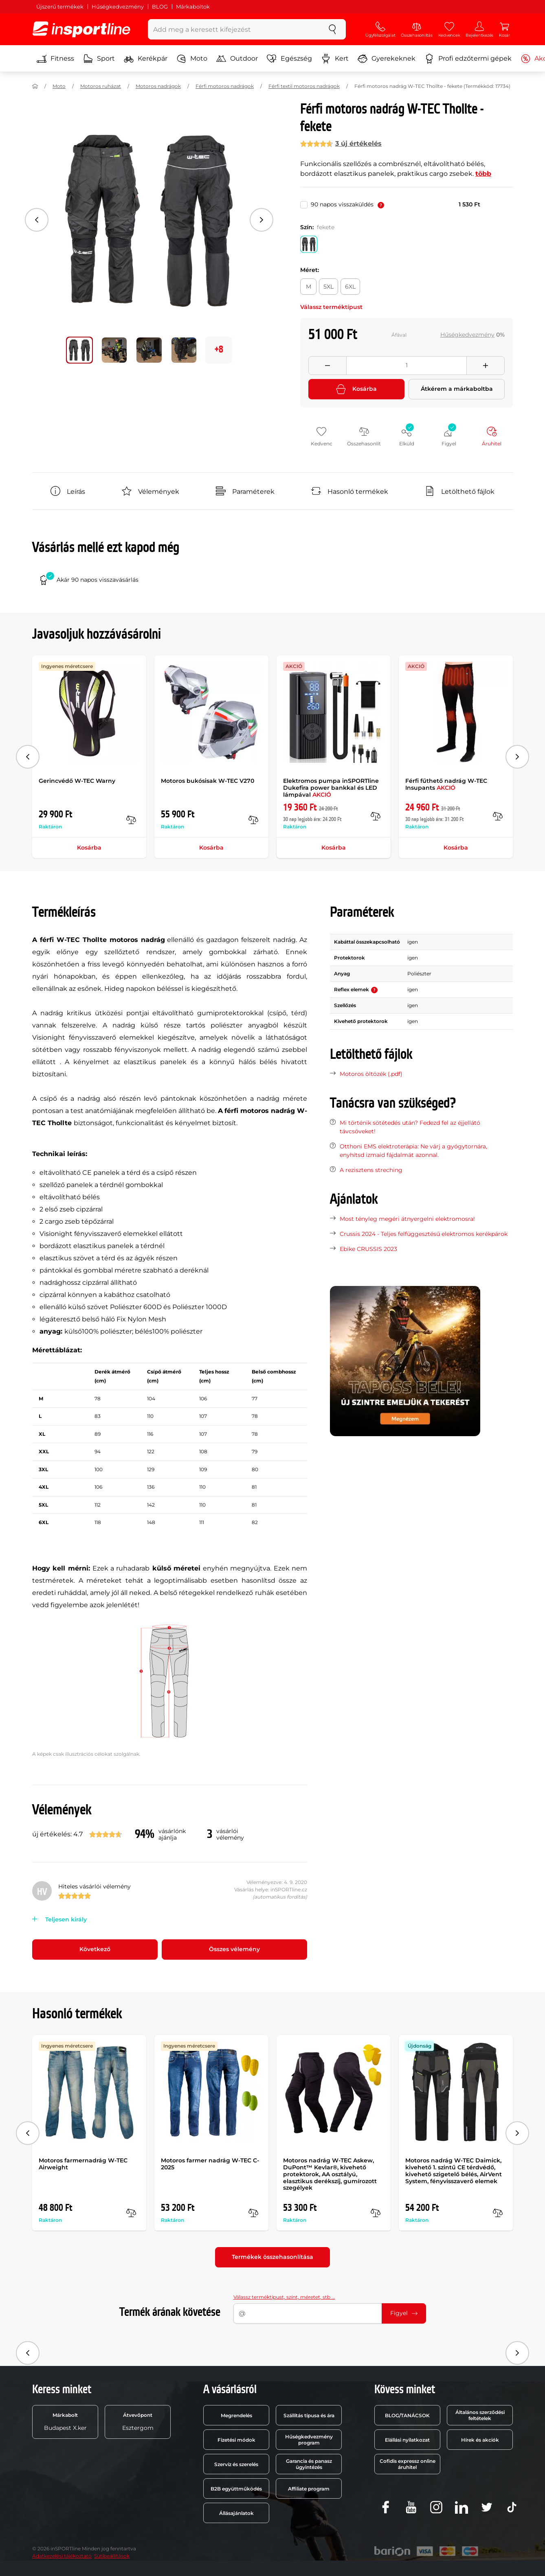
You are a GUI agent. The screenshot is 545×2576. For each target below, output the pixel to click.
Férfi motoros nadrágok (225, 86)
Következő (94, 1949)
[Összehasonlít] (131, 820)
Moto (191, 59)
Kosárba (356, 389)
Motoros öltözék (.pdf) (371, 1074)
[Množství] (406, 365)
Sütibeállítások (112, 2556)
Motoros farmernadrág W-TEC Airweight (83, 2164)
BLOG (160, 6)
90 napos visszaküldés (347, 204)
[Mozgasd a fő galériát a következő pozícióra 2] (149, 350)
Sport (99, 59)
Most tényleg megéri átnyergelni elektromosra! (407, 1218)
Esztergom (138, 2421)
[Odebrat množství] (327, 365)
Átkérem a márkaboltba (457, 388)
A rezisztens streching (371, 1170)
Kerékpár (145, 59)
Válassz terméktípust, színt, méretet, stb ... (284, 2297)
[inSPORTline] (81, 29)
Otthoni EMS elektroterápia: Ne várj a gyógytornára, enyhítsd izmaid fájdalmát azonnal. (413, 1151)
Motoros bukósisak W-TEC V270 (207, 780)
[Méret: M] (308, 286)
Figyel (404, 2313)
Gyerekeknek (386, 59)
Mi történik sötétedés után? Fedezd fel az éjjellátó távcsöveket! (410, 1127)
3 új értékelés (358, 143)
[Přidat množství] (485, 365)
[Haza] (35, 86)
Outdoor (237, 59)
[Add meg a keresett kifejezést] (233, 29)
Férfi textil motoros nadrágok (304, 86)
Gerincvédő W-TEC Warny (77, 780)
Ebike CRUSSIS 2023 (368, 1249)
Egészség (289, 59)
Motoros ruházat (100, 86)
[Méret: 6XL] (350, 286)
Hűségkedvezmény (118, 6)
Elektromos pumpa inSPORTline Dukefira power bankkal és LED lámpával (331, 787)
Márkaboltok (193, 6)
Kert (335, 59)
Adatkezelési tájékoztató (62, 2556)
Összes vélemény (234, 1949)
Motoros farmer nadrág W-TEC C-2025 (210, 2164)
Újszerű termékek (60, 6)
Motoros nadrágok (158, 86)
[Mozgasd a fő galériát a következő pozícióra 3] (184, 350)
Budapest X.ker (65, 2421)
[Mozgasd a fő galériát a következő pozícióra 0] (79, 350)
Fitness (55, 59)
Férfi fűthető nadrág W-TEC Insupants (446, 784)
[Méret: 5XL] (328, 286)
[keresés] (332, 29)
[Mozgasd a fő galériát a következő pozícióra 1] (114, 350)
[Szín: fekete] (308, 244)
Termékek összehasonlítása (272, 2257)
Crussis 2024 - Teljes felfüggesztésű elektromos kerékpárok (424, 1234)
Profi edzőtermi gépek (468, 59)
